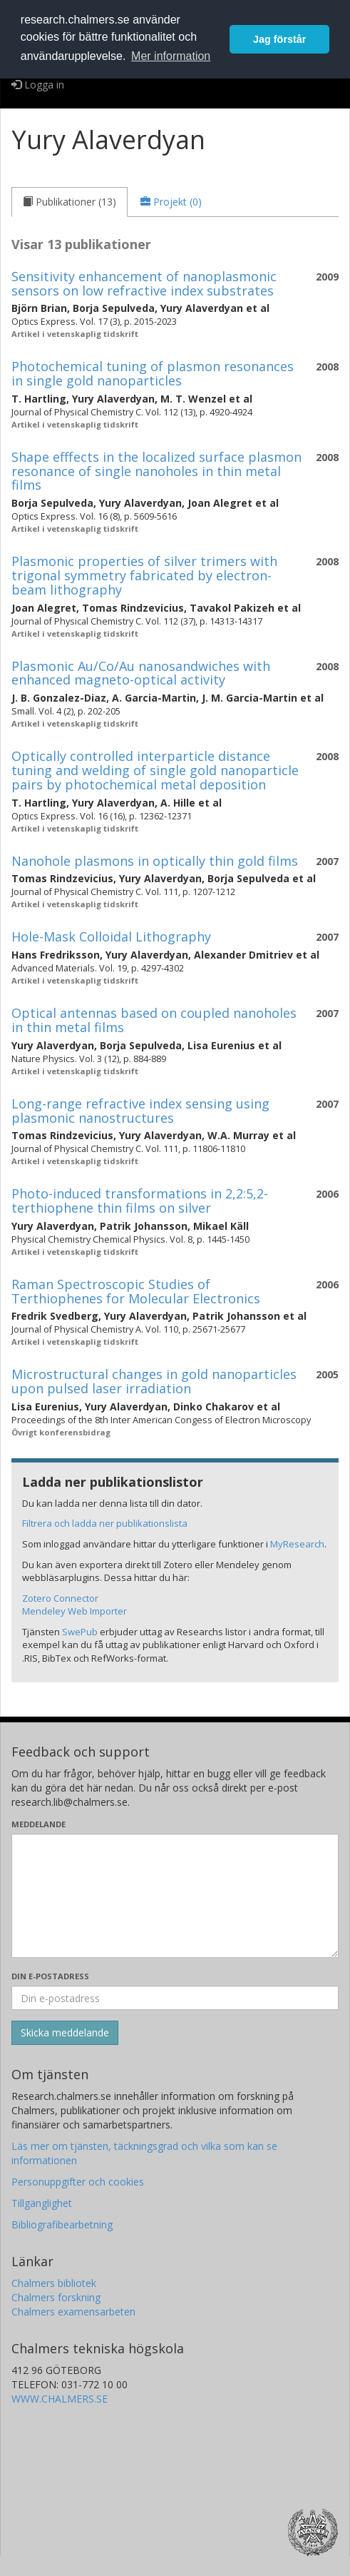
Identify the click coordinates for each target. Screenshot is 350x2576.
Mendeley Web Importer (74, 1611)
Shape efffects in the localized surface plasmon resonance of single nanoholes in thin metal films (156, 471)
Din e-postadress (50, 1976)
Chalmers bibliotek (53, 2283)
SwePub (80, 1631)
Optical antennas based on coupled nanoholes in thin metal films (154, 1020)
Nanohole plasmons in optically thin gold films (154, 860)
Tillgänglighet (41, 2203)
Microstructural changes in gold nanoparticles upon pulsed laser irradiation (154, 1381)
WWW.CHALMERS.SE (59, 2398)
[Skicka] (64, 2033)
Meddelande (38, 1824)
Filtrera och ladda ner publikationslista (104, 1523)
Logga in (37, 84)
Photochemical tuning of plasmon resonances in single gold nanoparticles (152, 373)
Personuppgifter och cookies (77, 2181)
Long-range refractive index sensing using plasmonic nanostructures (140, 1110)
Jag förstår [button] (279, 39)
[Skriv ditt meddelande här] (175, 1896)
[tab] (69, 202)
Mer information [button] (170, 56)
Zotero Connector (60, 1598)
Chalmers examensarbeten (73, 2311)
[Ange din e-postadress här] (175, 1998)
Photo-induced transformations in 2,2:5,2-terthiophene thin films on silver (139, 1200)
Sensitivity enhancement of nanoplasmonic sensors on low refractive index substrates (144, 283)
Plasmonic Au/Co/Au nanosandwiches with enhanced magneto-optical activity (140, 673)
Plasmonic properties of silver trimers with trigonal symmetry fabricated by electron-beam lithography (144, 575)
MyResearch (297, 1543)
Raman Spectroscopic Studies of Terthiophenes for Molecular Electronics (135, 1291)
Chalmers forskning (56, 2297)
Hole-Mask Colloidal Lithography (111, 936)
